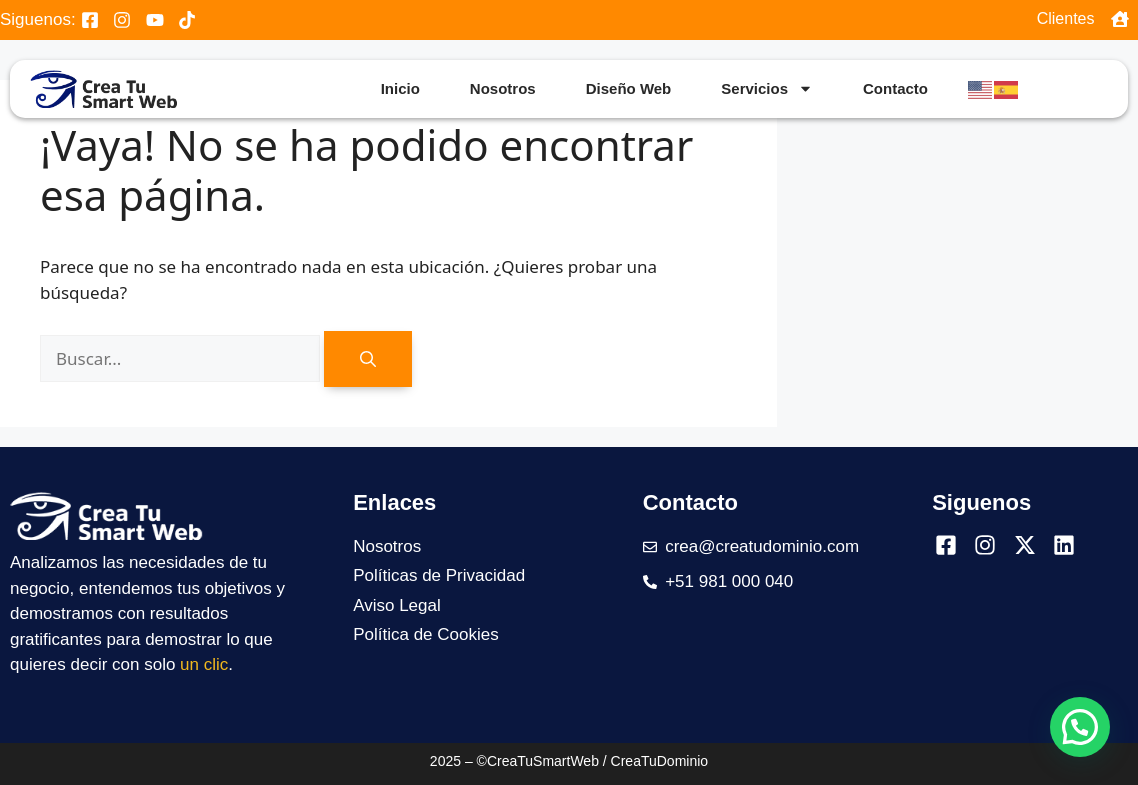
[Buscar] (368, 359)
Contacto (895, 88)
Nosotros (503, 88)
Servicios (767, 88)
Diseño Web (629, 88)
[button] (1080, 727)
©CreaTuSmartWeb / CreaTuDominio (593, 761)
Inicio (400, 88)
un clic (204, 664)
